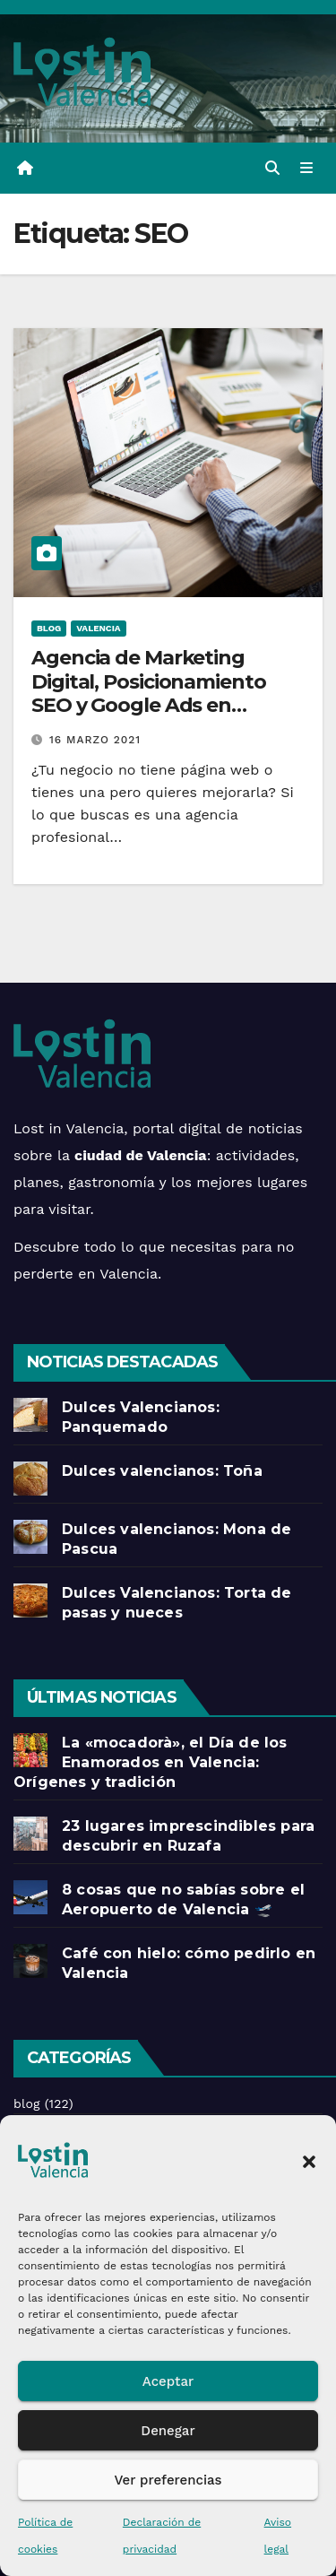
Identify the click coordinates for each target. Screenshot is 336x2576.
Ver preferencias (167, 2480)
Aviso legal (277, 2535)
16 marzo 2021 (95, 739)
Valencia (98, 628)
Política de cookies (45, 2535)
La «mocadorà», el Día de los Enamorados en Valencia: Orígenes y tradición (150, 1762)
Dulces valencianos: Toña (162, 1470)
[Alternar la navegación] (307, 168)
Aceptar (168, 2381)
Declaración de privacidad (162, 2535)
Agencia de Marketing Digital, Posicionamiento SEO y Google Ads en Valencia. (148, 693)
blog (49, 628)
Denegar (167, 2431)
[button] (309, 2160)
